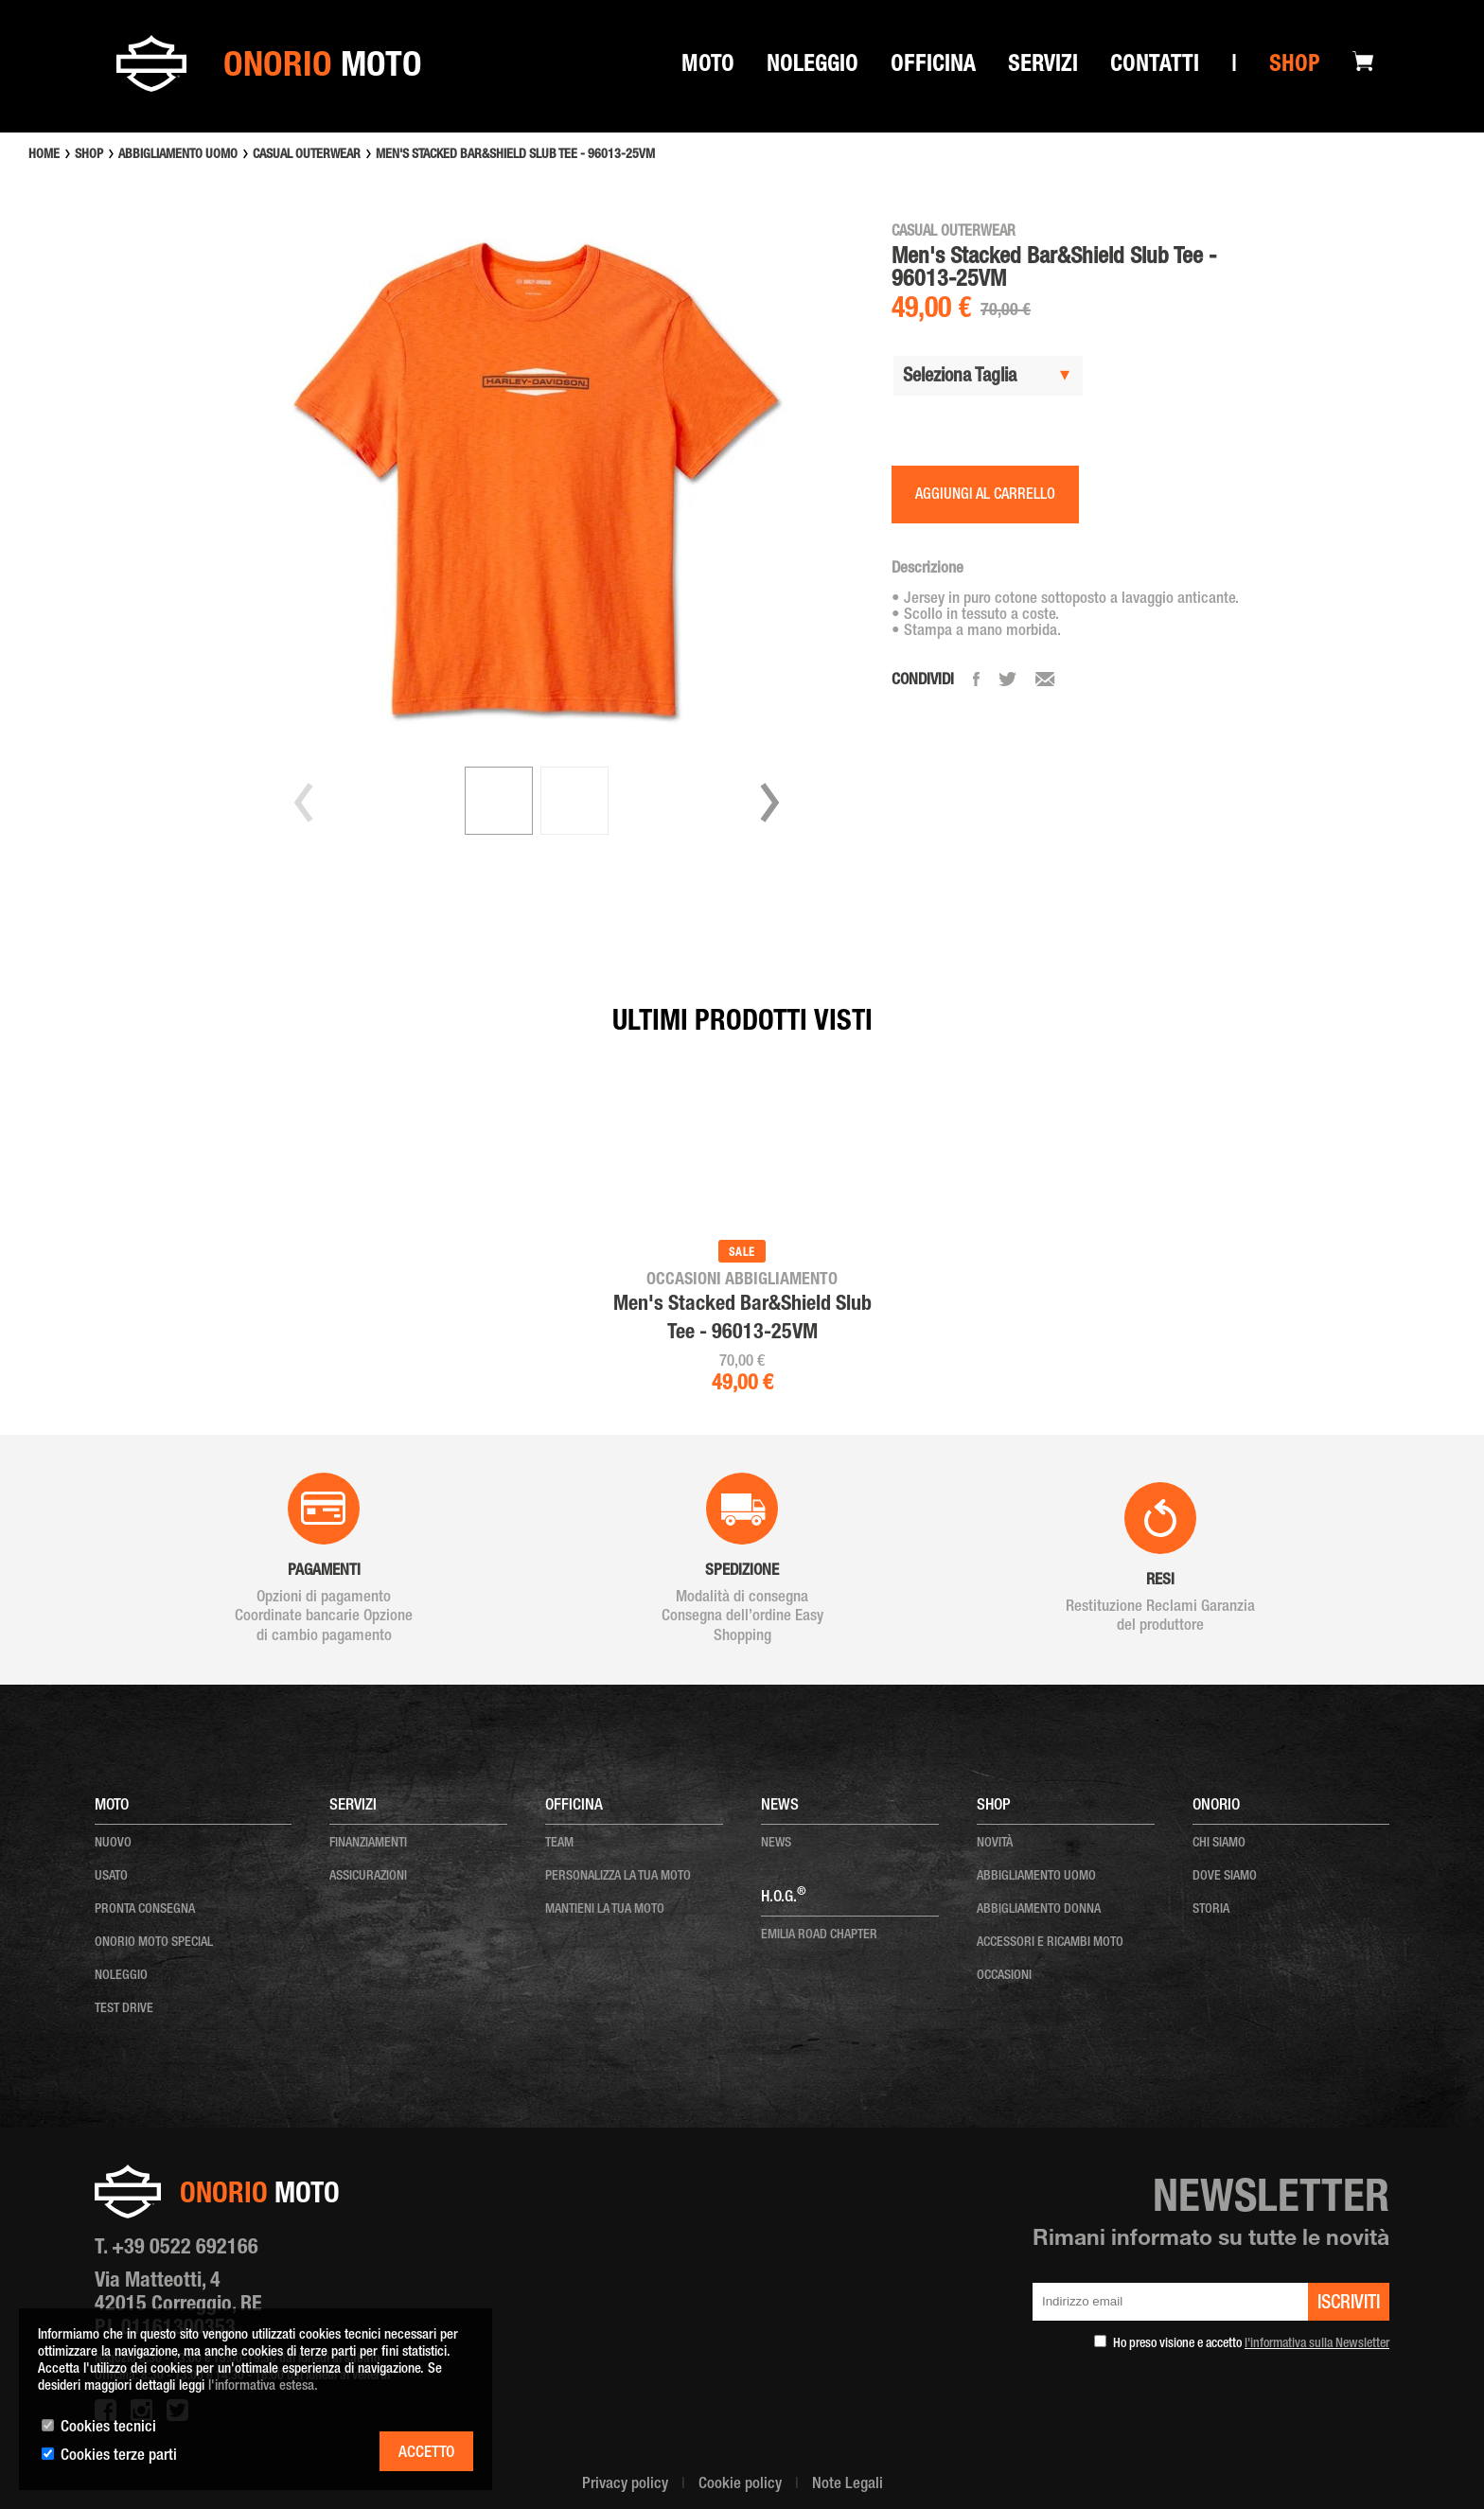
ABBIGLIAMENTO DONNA (1039, 1910)
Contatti (1154, 67)
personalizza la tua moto (618, 1876)
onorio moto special (154, 1943)
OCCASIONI (1004, 1976)
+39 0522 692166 (185, 2248)
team (559, 1843)
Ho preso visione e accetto (1251, 2344)
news (776, 1843)
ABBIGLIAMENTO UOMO (178, 155)
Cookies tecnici (108, 2428)
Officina (933, 67)
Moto (707, 67)
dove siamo (1224, 1876)
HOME (44, 155)
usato (111, 1876)
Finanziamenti (368, 1843)
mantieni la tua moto (604, 1910)
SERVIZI (1043, 67)
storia (1210, 1910)
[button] (770, 802)
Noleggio (812, 67)
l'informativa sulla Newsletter (1317, 2344)
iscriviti (1348, 2304)
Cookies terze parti (119, 2456)
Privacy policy (625, 2485)
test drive (124, 2009)
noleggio (121, 1976)
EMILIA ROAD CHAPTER (819, 1935)
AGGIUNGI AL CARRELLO (985, 496)
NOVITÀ (995, 1843)
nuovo (113, 1843)
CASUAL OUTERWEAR (307, 155)
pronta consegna (145, 1910)
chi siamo (1219, 1843)
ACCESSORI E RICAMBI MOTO (1050, 1943)
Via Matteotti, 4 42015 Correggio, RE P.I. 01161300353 (178, 2305)
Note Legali (847, 2485)
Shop (1294, 67)
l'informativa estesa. (263, 2386)
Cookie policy (740, 2485)
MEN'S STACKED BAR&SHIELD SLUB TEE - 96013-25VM (515, 155)
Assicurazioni (368, 1876)
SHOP (89, 155)
